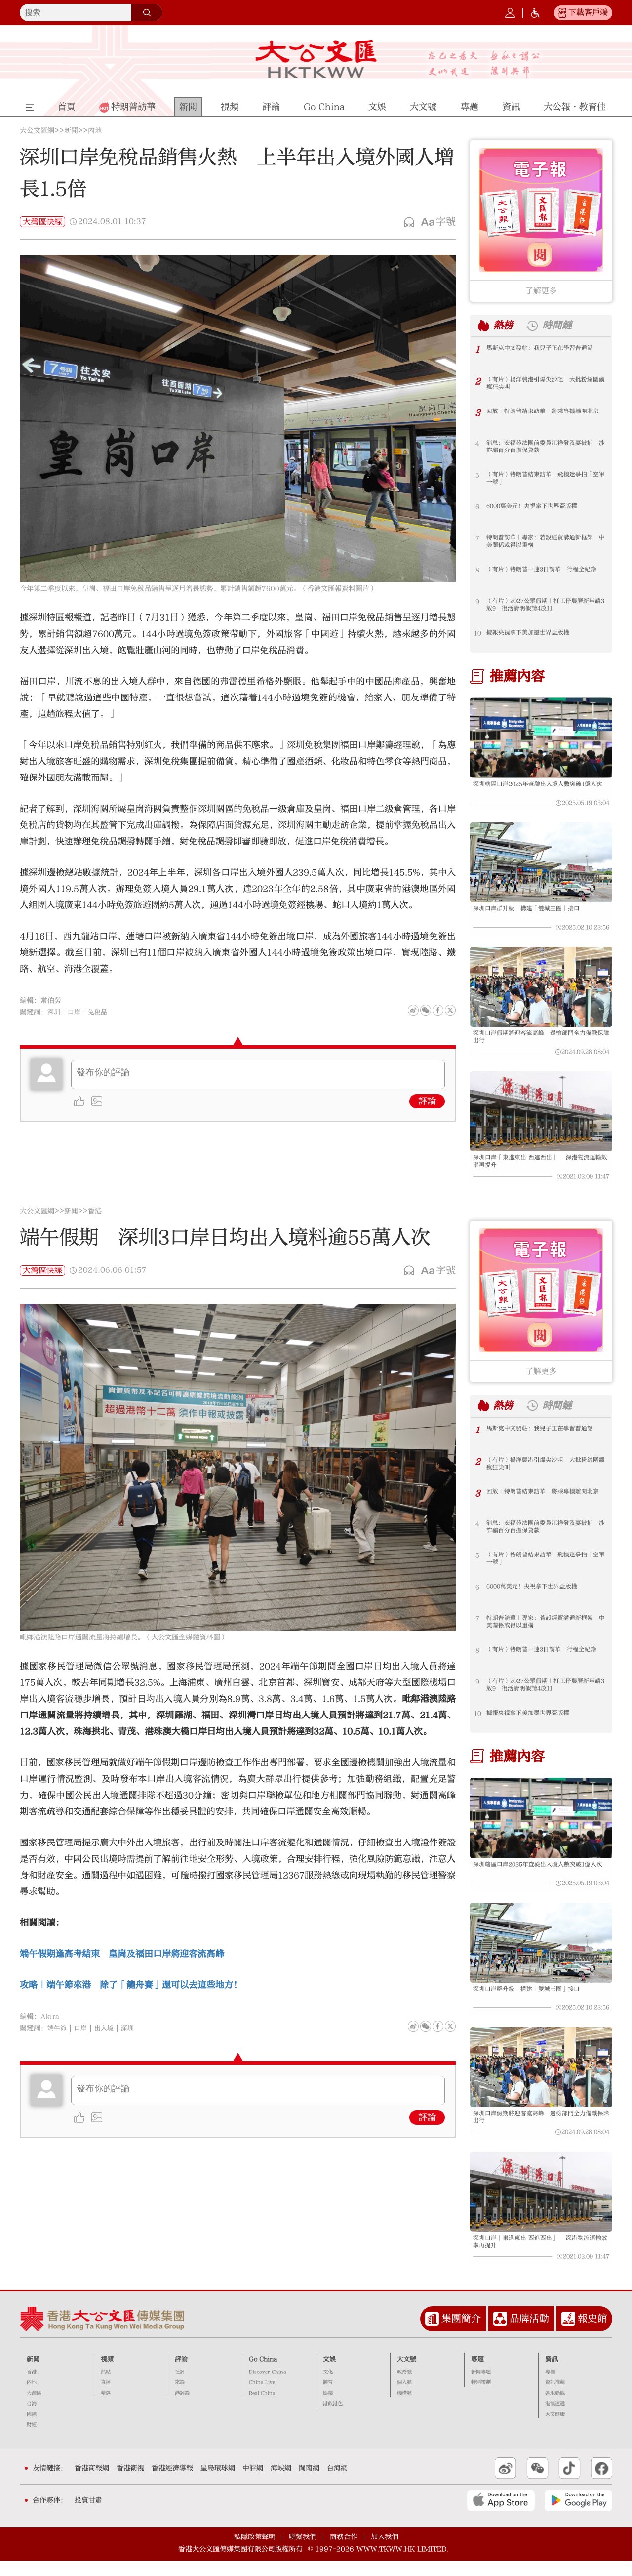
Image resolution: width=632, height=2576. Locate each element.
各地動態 (555, 2409)
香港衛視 (130, 2484)
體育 (328, 2398)
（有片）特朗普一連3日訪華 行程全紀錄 (546, 570)
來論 (180, 2398)
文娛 (329, 2374)
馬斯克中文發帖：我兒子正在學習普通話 (544, 348)
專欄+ (551, 2387)
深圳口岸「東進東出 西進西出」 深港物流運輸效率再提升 (539, 1168)
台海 (32, 2419)
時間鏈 (561, 325)
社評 (180, 2387)
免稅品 (100, 1012)
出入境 (107, 2036)
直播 (106, 2398)
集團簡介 (461, 2333)
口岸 (75, 1012)
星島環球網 (217, 2484)
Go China (263, 2374)
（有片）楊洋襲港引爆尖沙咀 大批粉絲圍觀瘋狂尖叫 (544, 384)
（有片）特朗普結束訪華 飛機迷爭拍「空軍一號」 (540, 479)
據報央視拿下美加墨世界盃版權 (531, 633)
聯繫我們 (302, 2552)
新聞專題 (481, 2387)
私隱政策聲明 (255, 2552)
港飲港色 (333, 2419)
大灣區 (34, 2409)
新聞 (71, 131)
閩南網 (309, 2484)
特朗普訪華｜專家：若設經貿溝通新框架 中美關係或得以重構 (546, 542)
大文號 (406, 2374)
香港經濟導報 (172, 2484)
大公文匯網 (37, 131)
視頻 (107, 2374)
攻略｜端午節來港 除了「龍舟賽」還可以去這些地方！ (131, 1992)
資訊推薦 (555, 2398)
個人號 (404, 2398)
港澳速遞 (555, 2419)
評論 (427, 1101)
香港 (95, 1219)
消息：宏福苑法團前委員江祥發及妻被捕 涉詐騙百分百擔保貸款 (546, 447)
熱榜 (504, 325)
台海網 (337, 2484)
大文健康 (555, 2430)
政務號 (404, 2387)
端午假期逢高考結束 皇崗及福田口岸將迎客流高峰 (122, 1961)
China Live (262, 2398)
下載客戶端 (588, 12)
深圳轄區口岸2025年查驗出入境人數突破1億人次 (540, 788)
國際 (32, 2430)
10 (477, 633)
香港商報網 (92, 2484)
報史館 (592, 2333)
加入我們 (384, 2552)
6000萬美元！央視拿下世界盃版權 (536, 506)
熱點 (106, 2387)
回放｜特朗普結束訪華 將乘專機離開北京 (544, 416)
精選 (106, 2409)
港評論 (182, 2409)
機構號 (404, 2409)
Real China (262, 2409)
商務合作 (343, 2552)
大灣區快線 (42, 221)
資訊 (551, 2374)
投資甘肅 (88, 2516)
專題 (477, 2374)
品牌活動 (529, 2333)
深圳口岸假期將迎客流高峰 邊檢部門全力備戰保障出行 (540, 1041)
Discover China (267, 2387)
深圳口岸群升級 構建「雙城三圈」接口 (531, 911)
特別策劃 (481, 2398)
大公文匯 (316, 59)
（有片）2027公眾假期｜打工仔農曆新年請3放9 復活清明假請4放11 (545, 605)
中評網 (252, 2484)
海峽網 (281, 2484)
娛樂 (328, 2409)
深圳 (54, 1012)
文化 (328, 2387)
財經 (32, 2440)
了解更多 (541, 290)
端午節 (57, 2036)
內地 (95, 131)
